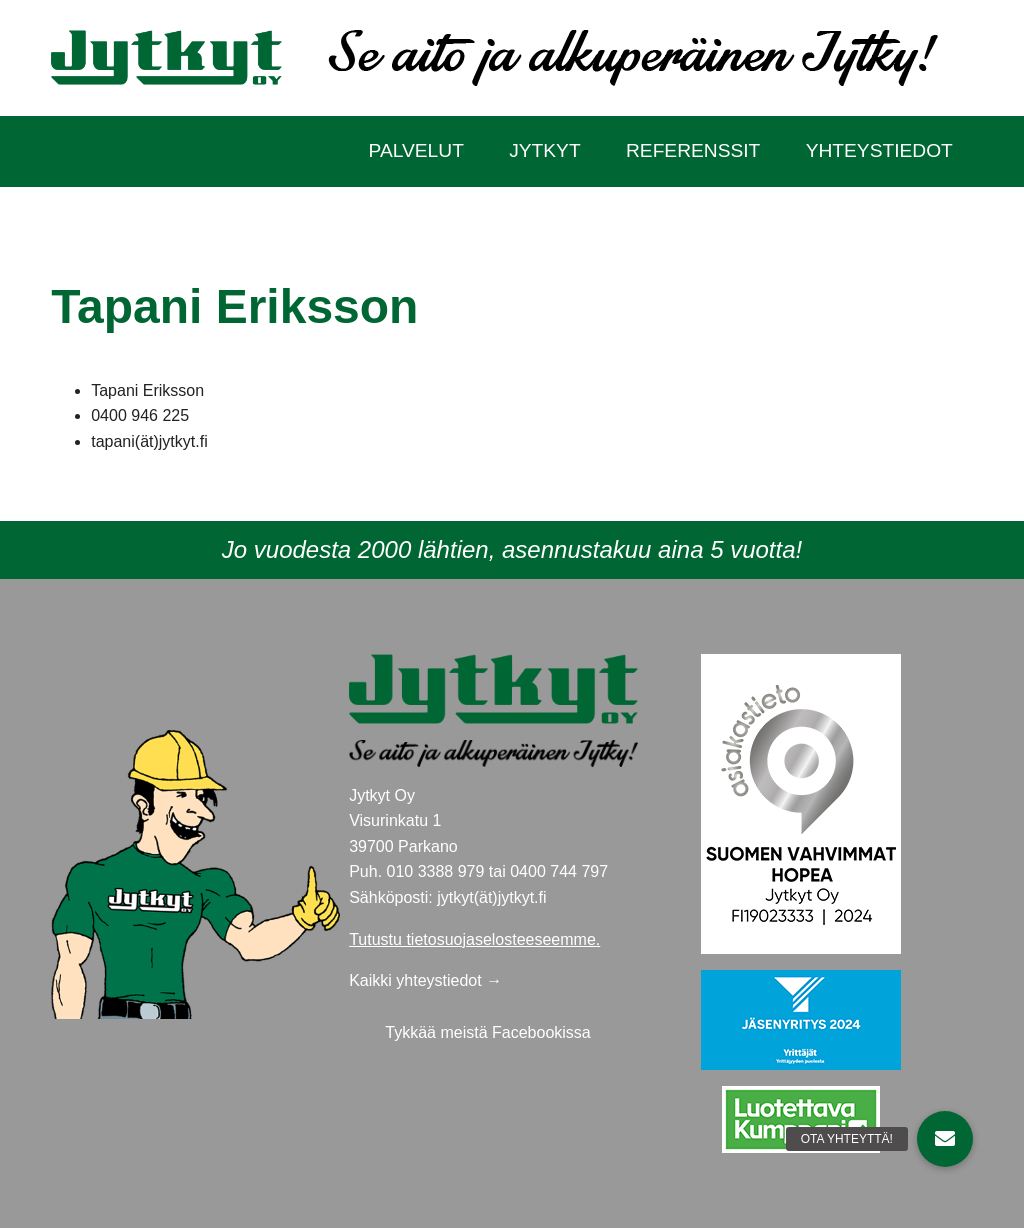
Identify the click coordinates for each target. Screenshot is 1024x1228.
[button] (945, 1139)
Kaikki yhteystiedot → (425, 980)
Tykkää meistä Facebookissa (487, 1032)
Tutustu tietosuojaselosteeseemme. (474, 939)
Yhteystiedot (879, 150)
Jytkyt (544, 150)
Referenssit (693, 150)
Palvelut (416, 150)
